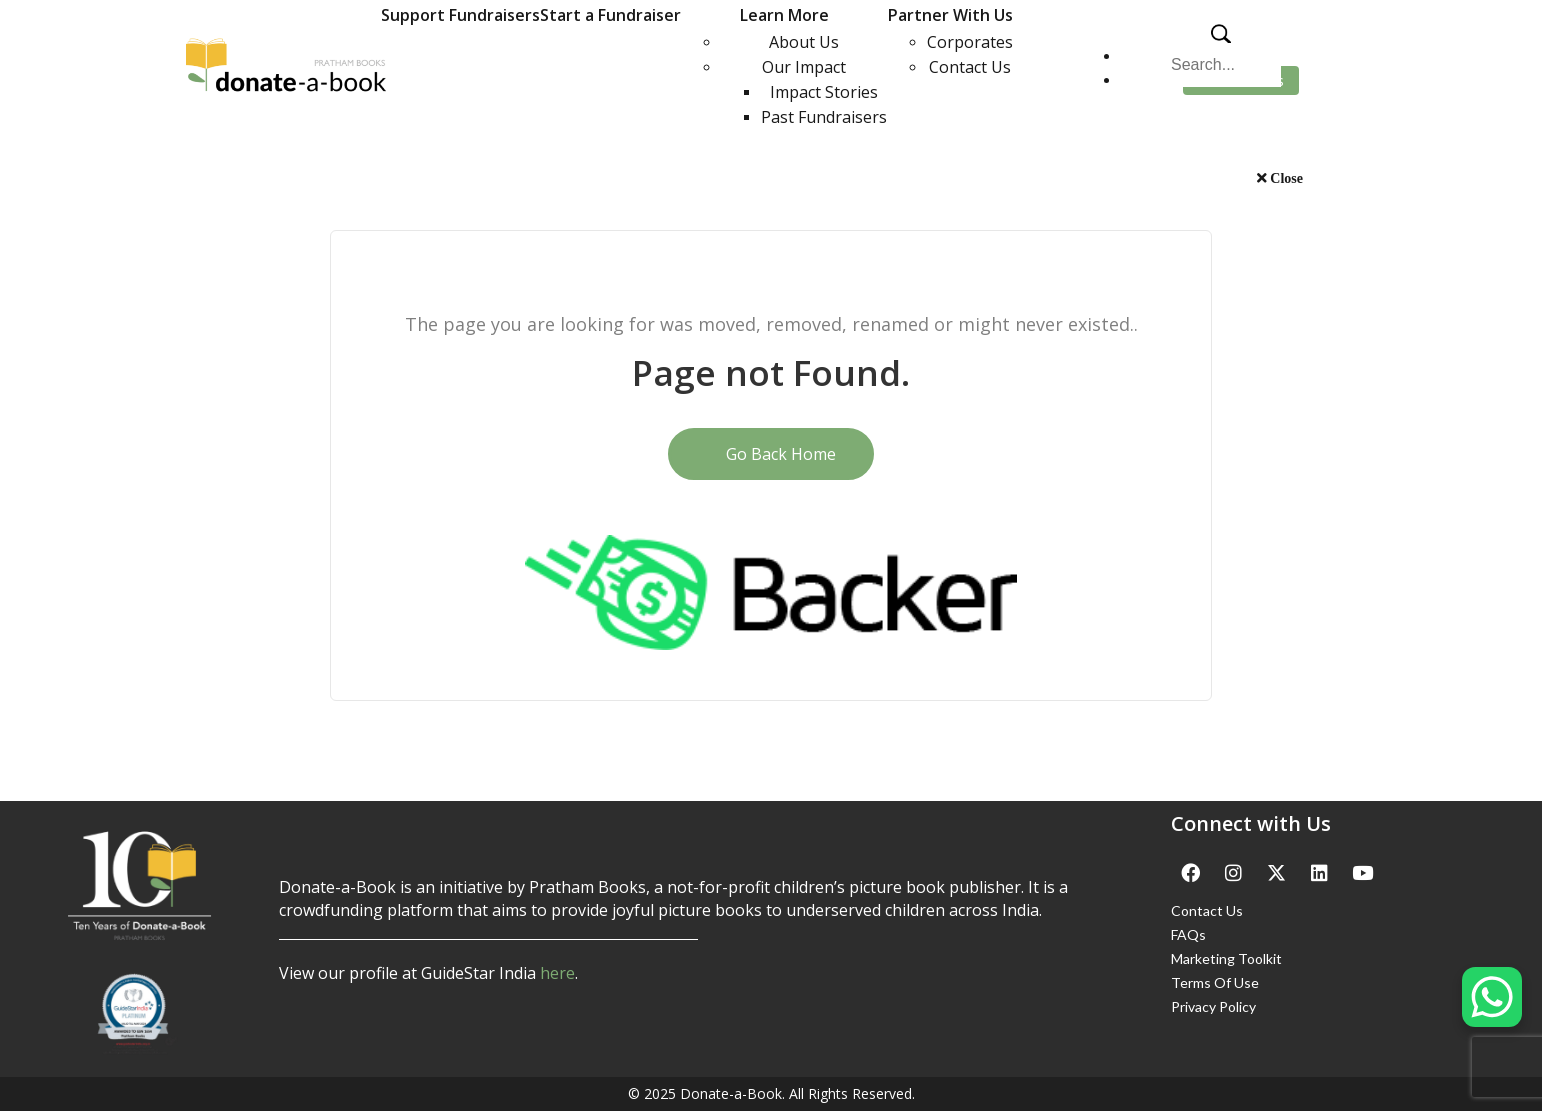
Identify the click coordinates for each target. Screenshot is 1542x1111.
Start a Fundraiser (610, 15)
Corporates (970, 42)
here (557, 973)
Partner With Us (950, 15)
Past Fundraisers (824, 117)
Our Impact (804, 67)
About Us (804, 42)
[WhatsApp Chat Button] (1492, 997)
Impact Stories (824, 92)
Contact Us (970, 67)
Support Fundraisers (460, 15)
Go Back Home (771, 454)
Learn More (784, 15)
